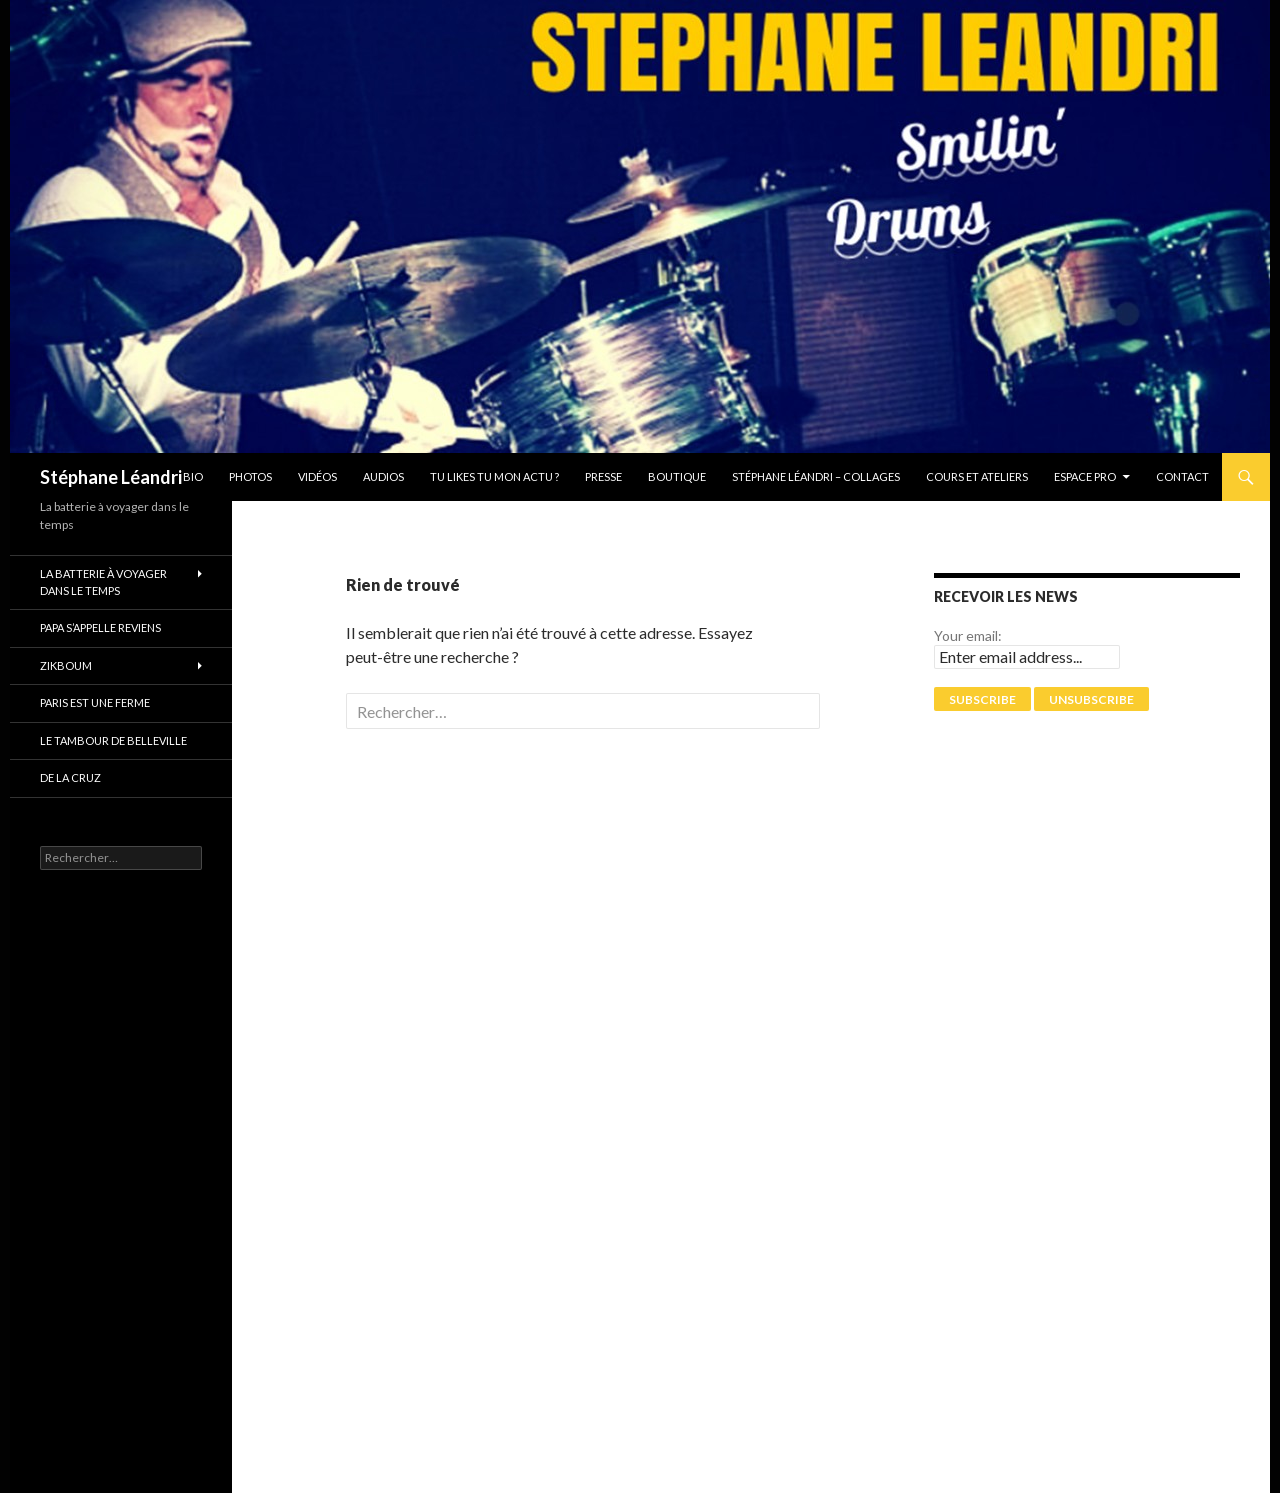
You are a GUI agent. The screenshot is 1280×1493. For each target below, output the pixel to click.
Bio (193, 476)
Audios (383, 476)
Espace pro (1085, 476)
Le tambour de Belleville (113, 740)
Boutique (677, 476)
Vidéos (317, 476)
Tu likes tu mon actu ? (494, 476)
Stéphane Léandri (111, 477)
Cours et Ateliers (977, 476)
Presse (603, 476)
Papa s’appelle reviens (100, 627)
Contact (1182, 476)
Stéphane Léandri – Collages (816, 476)
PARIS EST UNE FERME (95, 702)
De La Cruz (70, 777)
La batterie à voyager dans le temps (103, 582)
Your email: (968, 635)
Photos (250, 476)
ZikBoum (66, 665)
